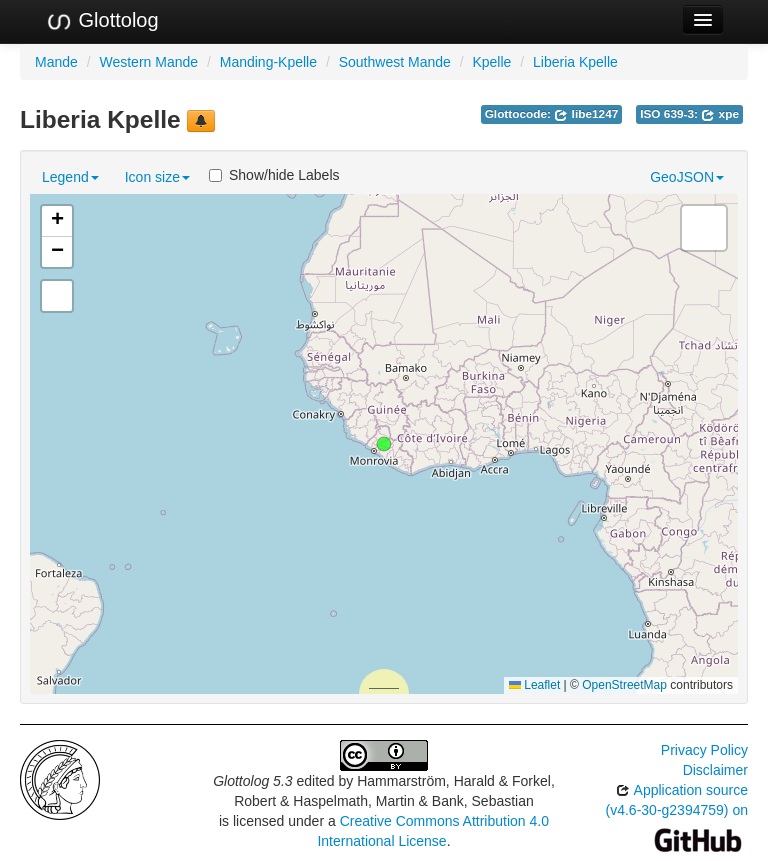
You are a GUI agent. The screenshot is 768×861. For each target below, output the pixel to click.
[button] (384, 444)
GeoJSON (687, 177)
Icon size (157, 177)
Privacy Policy (704, 750)
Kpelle (491, 62)
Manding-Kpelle (268, 62)
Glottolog (102, 21)
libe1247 (586, 114)
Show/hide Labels (274, 175)
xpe (720, 114)
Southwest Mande (395, 62)
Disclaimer (715, 770)
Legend (70, 177)
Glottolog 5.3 (252, 781)
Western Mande (148, 62)
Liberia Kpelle (575, 62)
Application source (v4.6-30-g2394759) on (677, 814)
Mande (56, 62)
